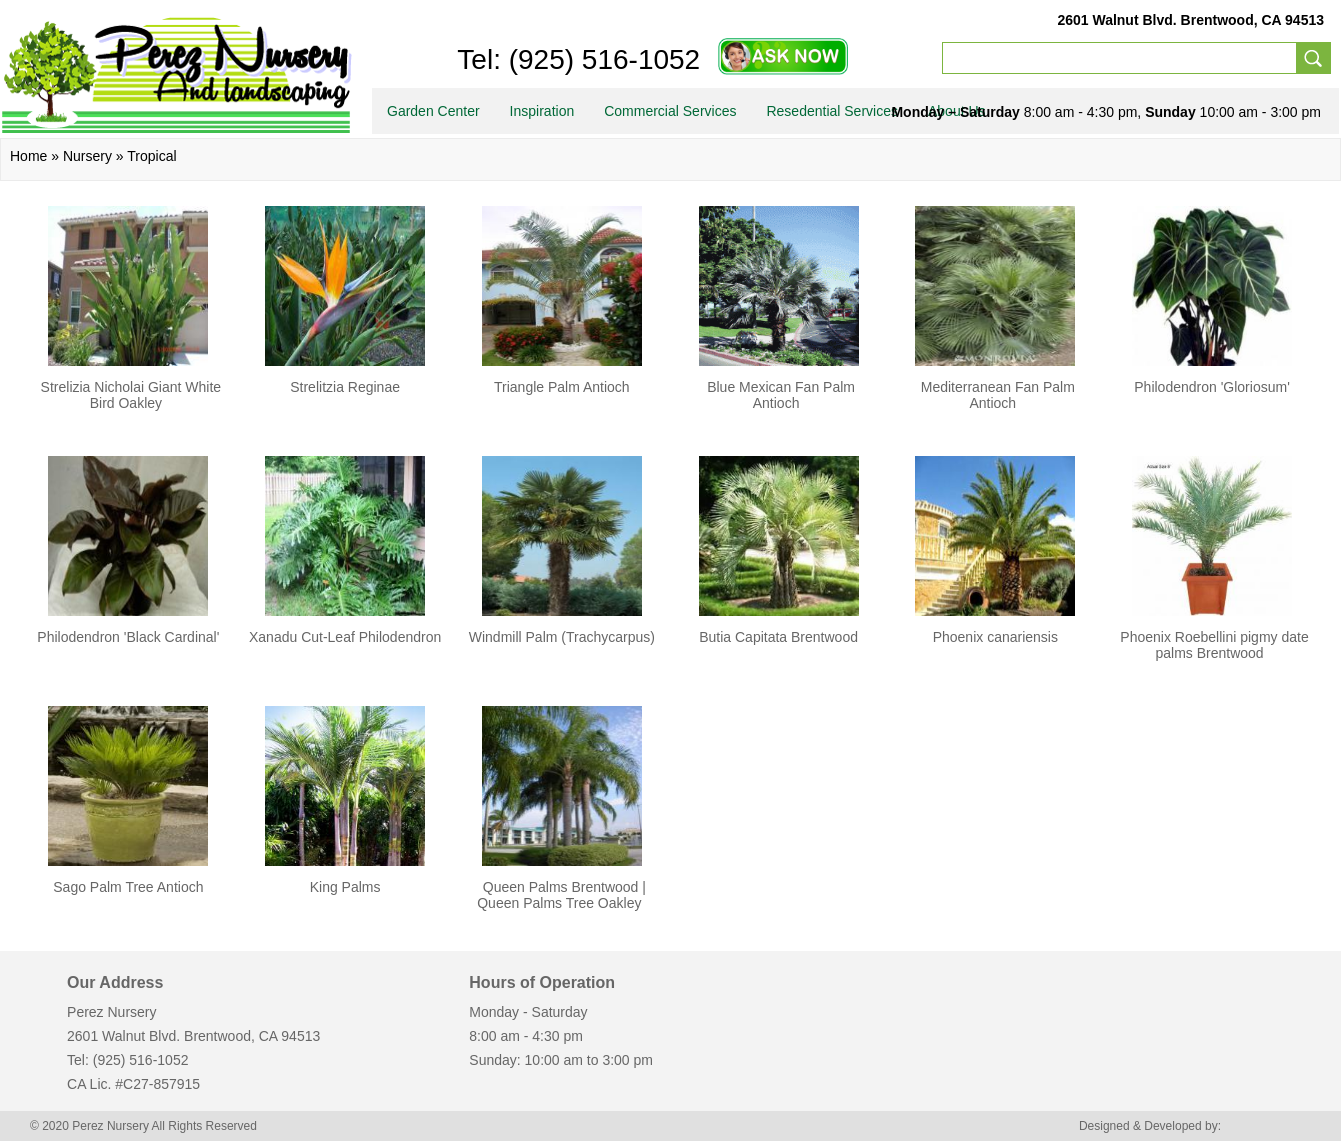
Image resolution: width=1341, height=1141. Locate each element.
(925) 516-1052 (600, 59)
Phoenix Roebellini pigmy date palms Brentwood (1214, 645)
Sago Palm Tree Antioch (128, 887)
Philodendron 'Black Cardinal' (128, 637)
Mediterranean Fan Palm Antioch (998, 395)
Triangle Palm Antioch (562, 387)
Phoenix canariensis (995, 637)
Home (28, 156)
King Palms (345, 887)
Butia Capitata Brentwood (778, 637)
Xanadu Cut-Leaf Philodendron (345, 637)
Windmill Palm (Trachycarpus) (562, 637)
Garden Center (433, 111)
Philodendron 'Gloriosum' (1212, 387)
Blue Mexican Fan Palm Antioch (781, 395)
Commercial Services (670, 111)
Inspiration (542, 111)
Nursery (87, 156)
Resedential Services (832, 111)
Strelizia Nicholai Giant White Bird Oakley (131, 395)
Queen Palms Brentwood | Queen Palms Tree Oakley (561, 895)
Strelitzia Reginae (345, 387)
